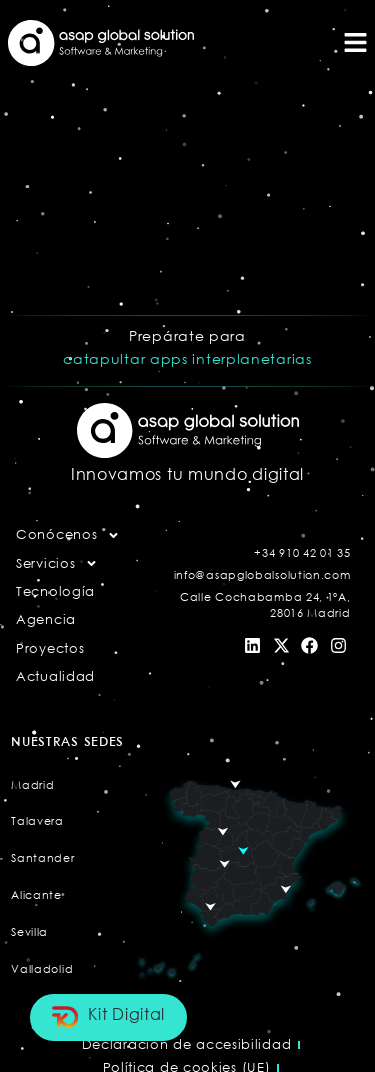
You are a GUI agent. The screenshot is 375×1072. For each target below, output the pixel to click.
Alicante (36, 894)
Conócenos (68, 535)
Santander (42, 857)
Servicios (57, 563)
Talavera (37, 820)
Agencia (46, 619)
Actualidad (55, 676)
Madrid (32, 784)
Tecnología (55, 591)
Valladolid (42, 968)
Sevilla (29, 931)
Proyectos (50, 648)
